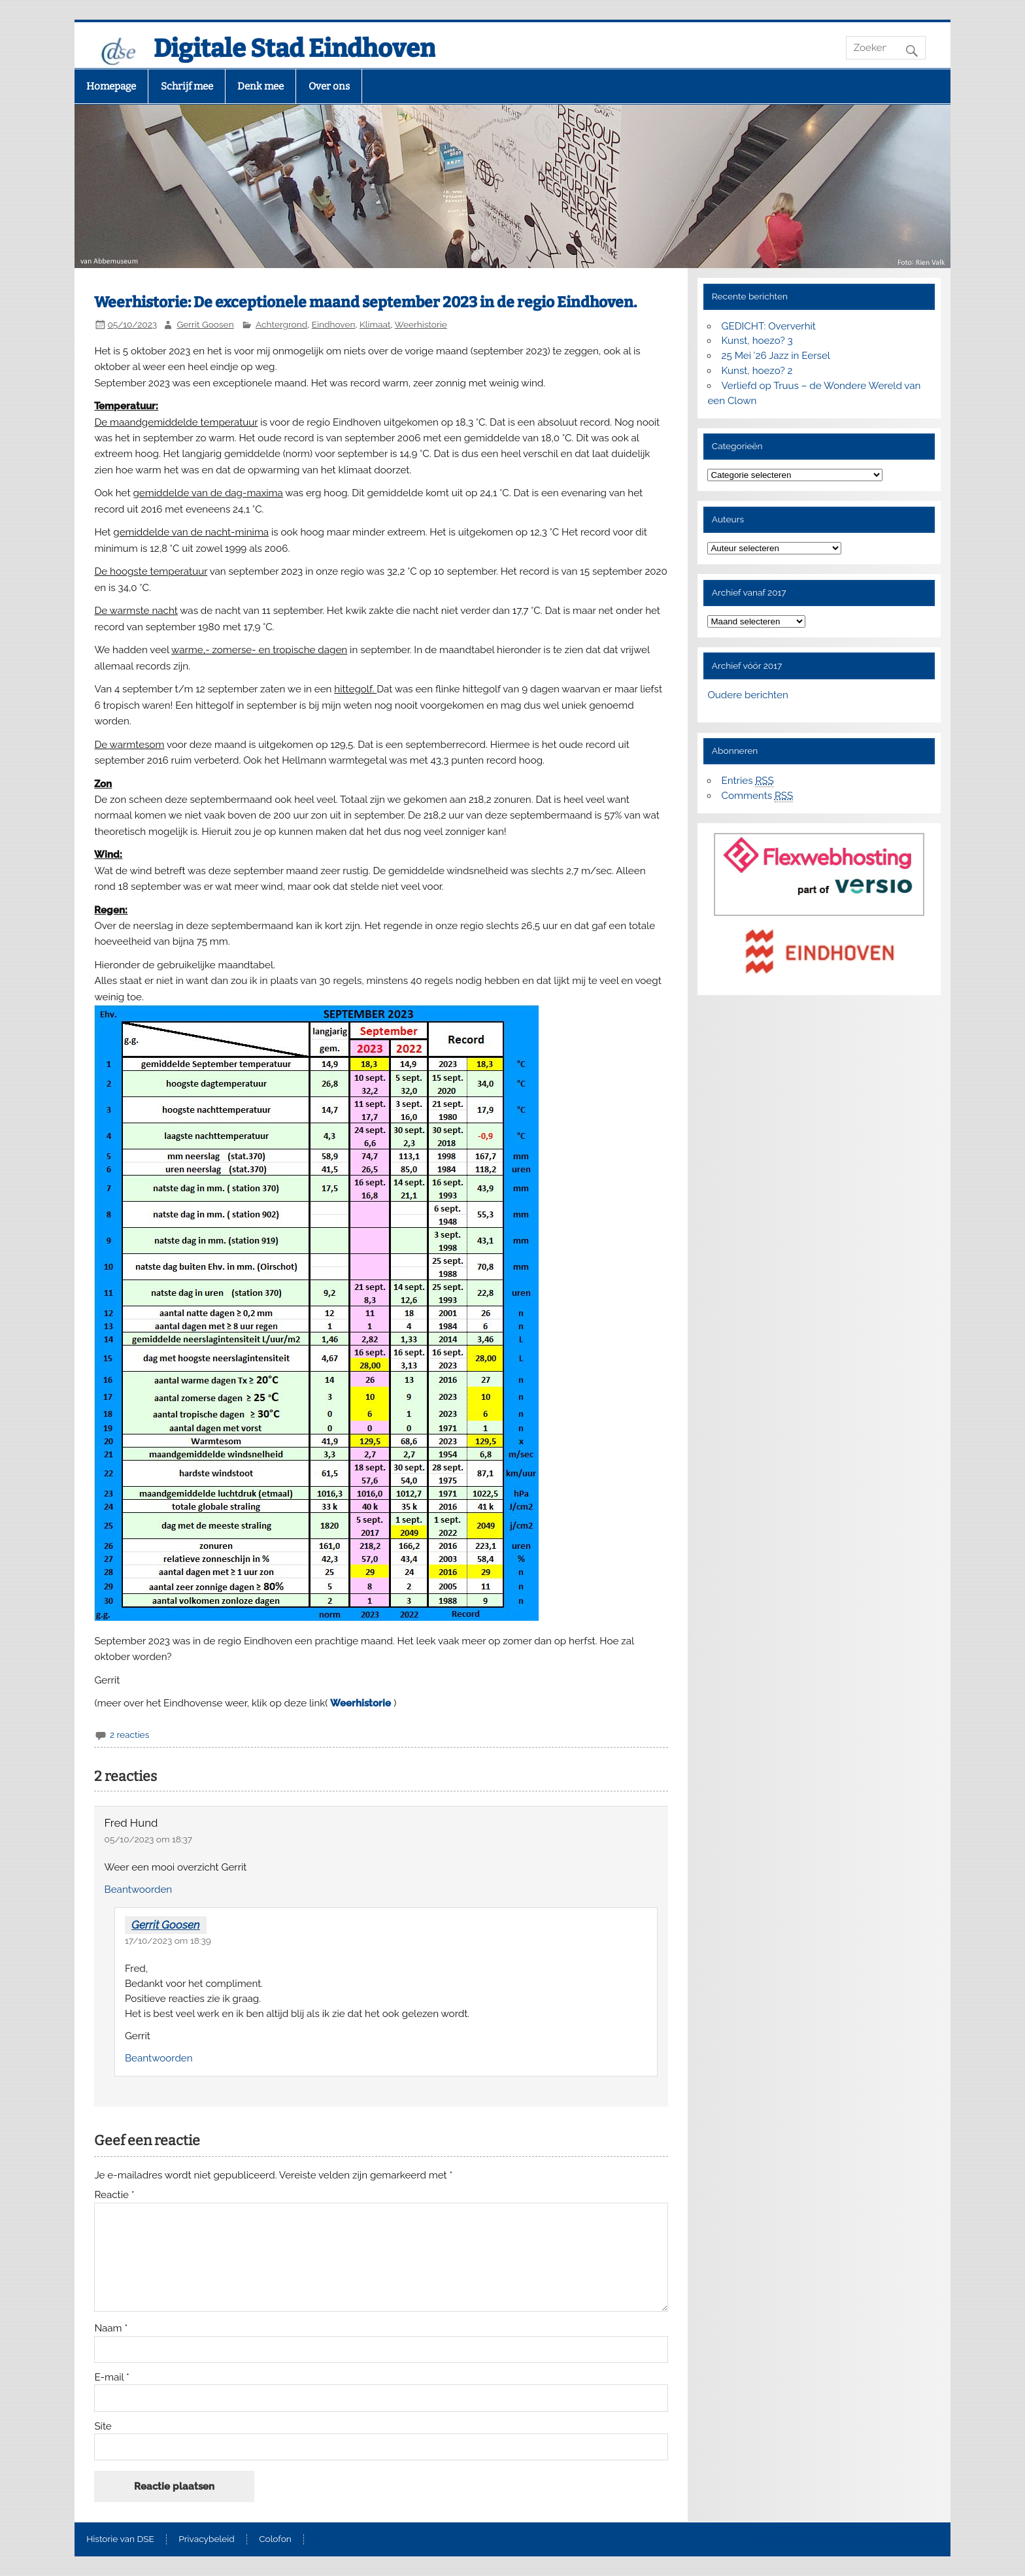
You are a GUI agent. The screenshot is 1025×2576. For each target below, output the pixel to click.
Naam (110, 2328)
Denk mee (260, 86)
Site (102, 2427)
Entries (748, 781)
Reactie (114, 2195)
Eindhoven (334, 324)
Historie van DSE (120, 2539)
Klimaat (375, 324)
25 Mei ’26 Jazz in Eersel (776, 356)
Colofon (275, 2539)
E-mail (111, 2377)
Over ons (329, 86)
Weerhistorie (421, 324)
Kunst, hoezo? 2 (757, 371)
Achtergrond (281, 324)
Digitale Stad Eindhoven (294, 48)
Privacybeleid (206, 2539)
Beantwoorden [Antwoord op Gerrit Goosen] (159, 2058)
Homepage (111, 86)
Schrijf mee (187, 86)
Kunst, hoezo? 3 (757, 341)
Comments (758, 796)
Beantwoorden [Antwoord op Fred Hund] (139, 1889)
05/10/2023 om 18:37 (149, 1839)
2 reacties (129, 1734)
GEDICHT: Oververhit (769, 326)
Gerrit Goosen (204, 324)
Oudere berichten (747, 695)
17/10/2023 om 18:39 (168, 1940)
